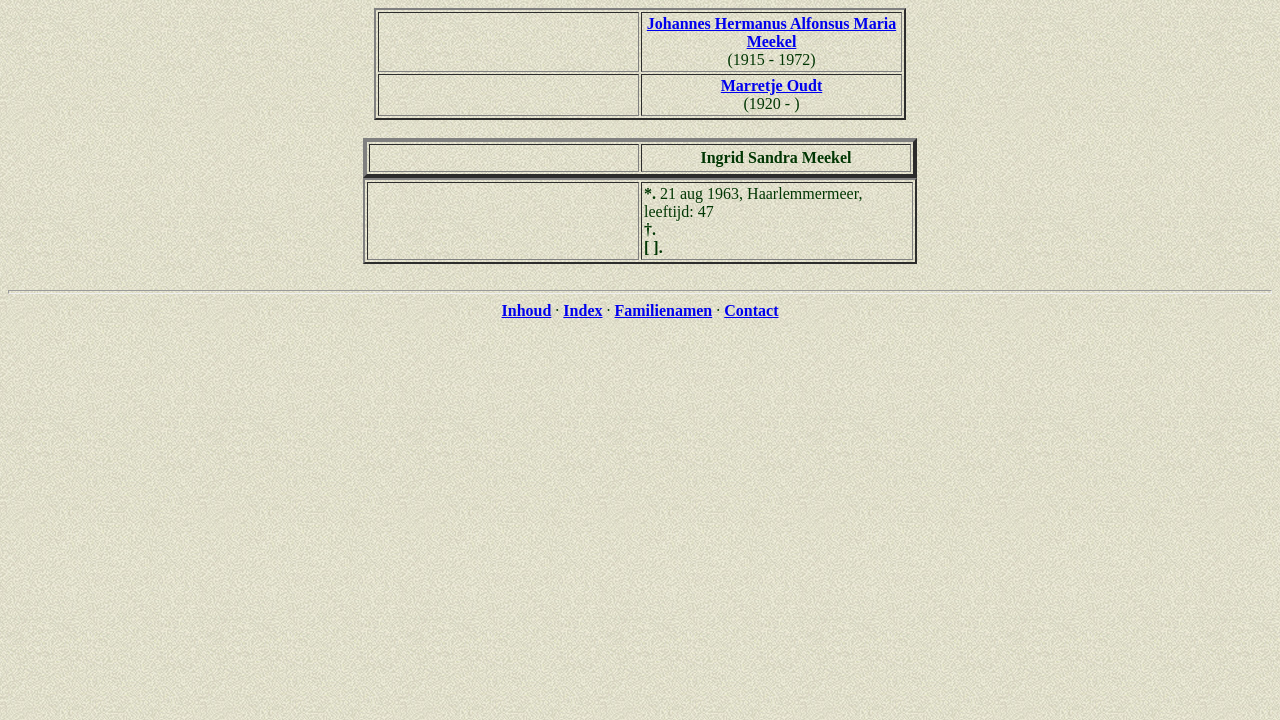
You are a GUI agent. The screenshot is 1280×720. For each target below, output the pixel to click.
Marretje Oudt (771, 85)
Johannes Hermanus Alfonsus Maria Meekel (771, 32)
